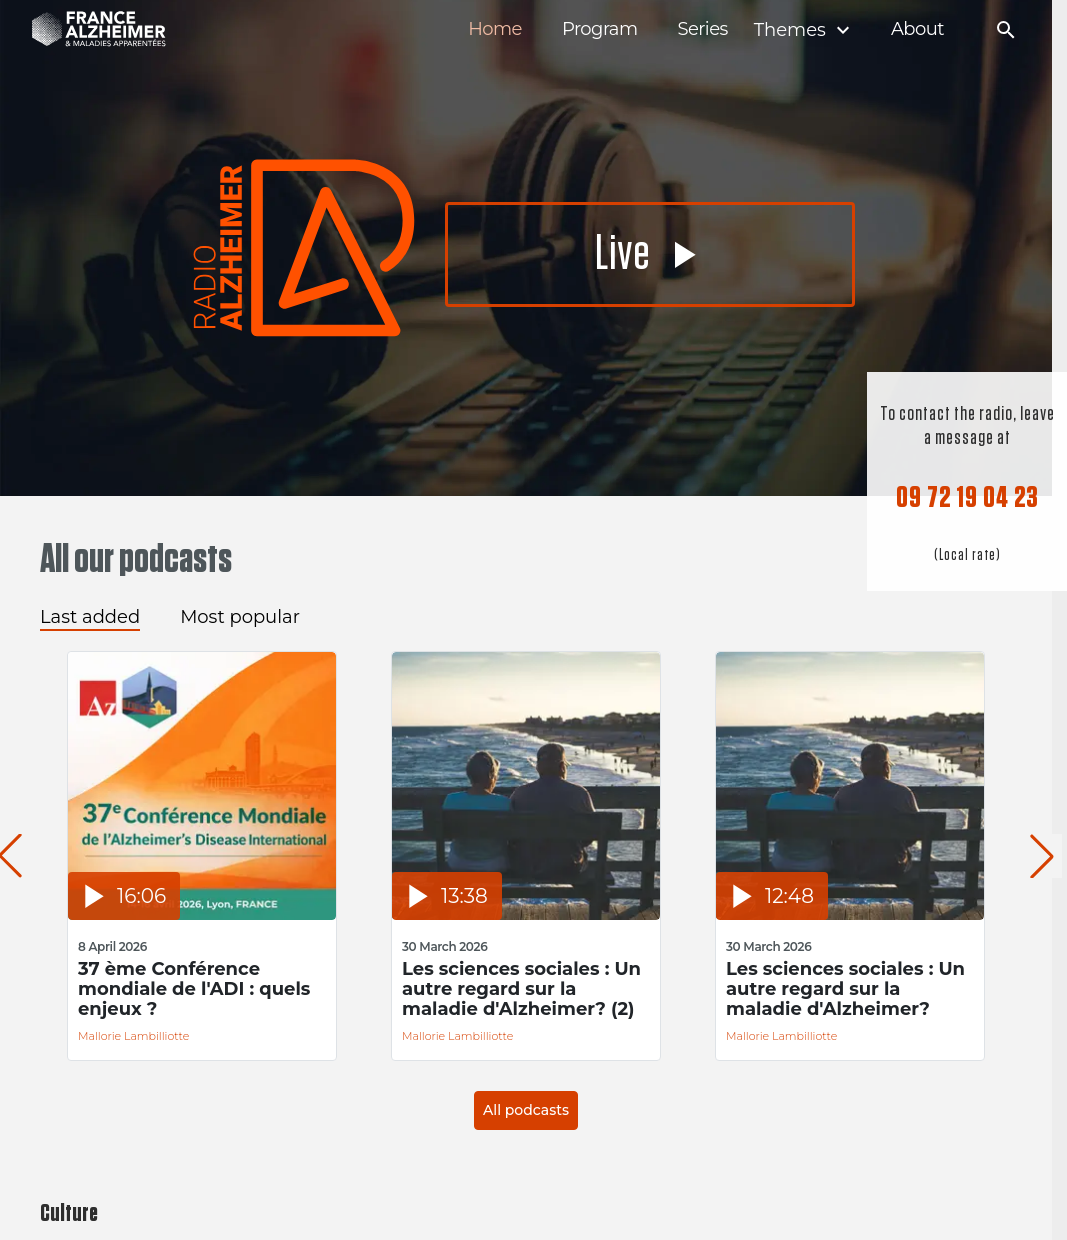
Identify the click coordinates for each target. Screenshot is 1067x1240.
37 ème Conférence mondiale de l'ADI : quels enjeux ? (194, 989)
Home (495, 29)
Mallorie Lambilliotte (133, 1036)
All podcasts (526, 1110)
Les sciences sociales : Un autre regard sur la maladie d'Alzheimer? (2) (521, 989)
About (917, 29)
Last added (90, 617)
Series (702, 29)
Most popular (240, 617)
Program (600, 29)
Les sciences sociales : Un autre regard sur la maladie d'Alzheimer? (845, 989)
